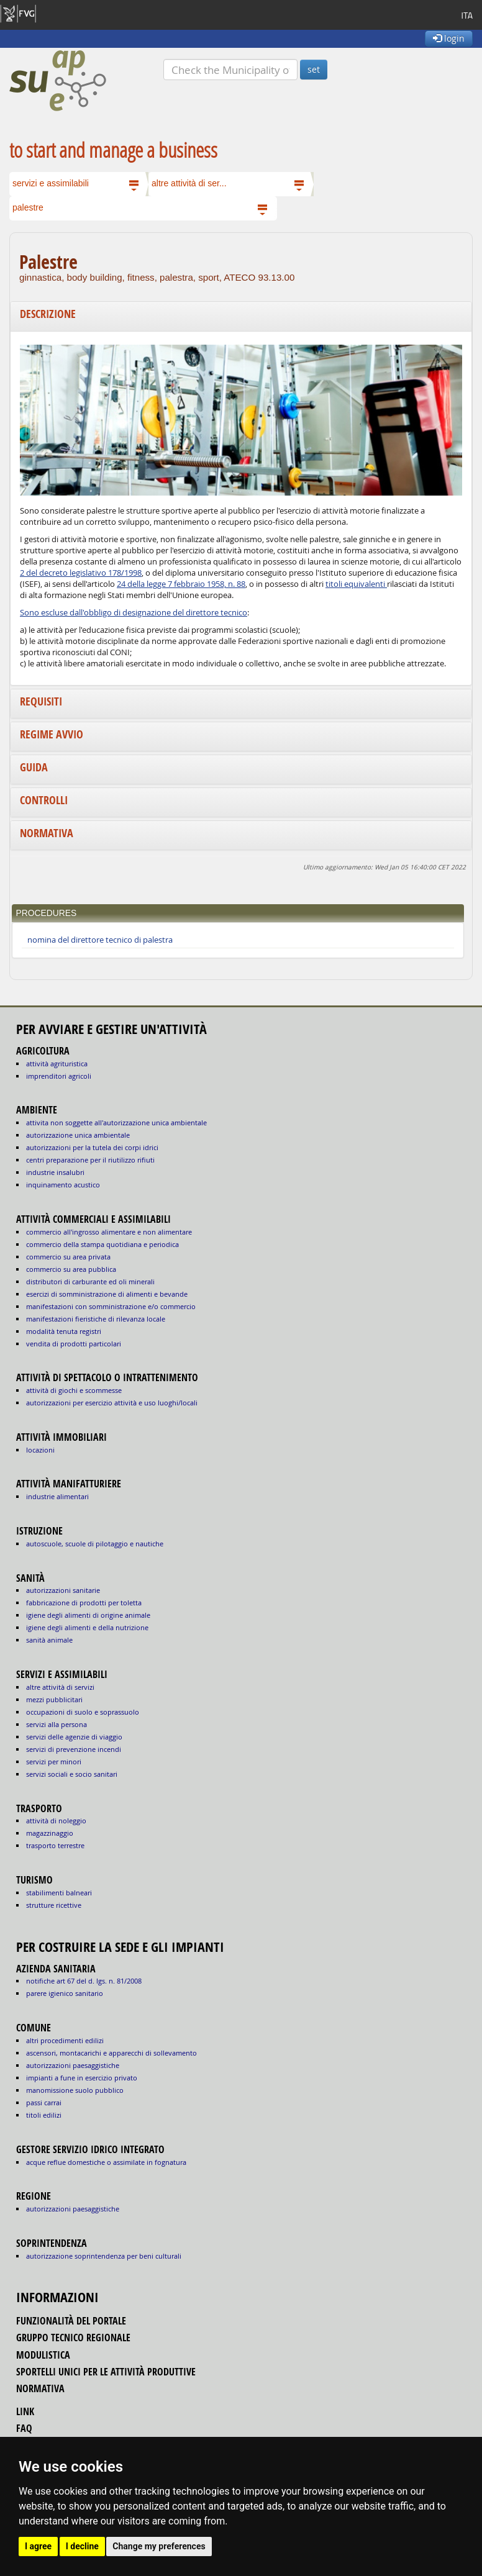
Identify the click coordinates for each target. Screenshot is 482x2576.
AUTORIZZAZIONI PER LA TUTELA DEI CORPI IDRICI (92, 1147)
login (449, 38)
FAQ (24, 2428)
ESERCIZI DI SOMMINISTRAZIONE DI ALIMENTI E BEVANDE (107, 1294)
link (25, 2411)
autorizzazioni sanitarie (63, 1590)
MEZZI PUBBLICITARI (54, 1699)
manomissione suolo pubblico (75, 2090)
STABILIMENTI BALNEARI (59, 1892)
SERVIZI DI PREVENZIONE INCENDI (73, 1749)
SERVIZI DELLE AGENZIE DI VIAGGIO (74, 1736)
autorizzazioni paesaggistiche (72, 2065)
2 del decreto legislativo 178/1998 (81, 573)
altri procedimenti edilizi (65, 2040)
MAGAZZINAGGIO (49, 1833)
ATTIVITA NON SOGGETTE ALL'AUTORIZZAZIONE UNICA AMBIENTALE (116, 1122)
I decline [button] (82, 2546)
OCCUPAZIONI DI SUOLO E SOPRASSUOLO (82, 1712)
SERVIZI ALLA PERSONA (56, 1724)
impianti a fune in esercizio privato (81, 2077)
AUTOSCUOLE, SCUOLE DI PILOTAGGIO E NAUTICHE (94, 1543)
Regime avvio (51, 734)
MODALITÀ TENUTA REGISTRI (63, 1331)
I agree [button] (38, 2546)
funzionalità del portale (71, 2321)
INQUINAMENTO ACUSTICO (63, 1184)
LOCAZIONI (40, 1449)
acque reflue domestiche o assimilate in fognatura (106, 2162)
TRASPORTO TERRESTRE (55, 1845)
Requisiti (41, 701)
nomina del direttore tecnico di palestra (100, 940)
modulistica (43, 2355)
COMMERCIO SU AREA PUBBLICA (71, 1269)
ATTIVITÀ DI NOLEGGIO (56, 1820)
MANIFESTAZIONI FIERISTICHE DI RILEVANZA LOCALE (95, 1318)
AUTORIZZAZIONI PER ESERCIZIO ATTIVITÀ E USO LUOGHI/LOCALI (112, 1402)
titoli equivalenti (356, 584)
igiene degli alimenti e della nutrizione (87, 1627)
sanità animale (49, 1639)
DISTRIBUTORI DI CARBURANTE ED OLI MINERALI (90, 1281)
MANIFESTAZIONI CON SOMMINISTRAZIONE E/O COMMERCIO (111, 1306)
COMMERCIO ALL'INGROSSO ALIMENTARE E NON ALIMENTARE (109, 1231)
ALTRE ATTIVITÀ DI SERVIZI (60, 1687)
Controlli (44, 800)
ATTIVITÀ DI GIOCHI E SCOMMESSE (74, 1390)
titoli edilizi (43, 2115)
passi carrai (43, 2102)
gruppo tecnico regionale (73, 2337)
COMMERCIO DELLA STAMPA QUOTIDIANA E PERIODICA (102, 1244)
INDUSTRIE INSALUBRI (55, 1172)
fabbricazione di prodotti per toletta (84, 1602)
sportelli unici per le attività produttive (106, 2372)
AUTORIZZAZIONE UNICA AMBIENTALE (78, 1135)
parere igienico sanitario (64, 1993)
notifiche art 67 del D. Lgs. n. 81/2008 (84, 1980)
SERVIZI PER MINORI (53, 1761)
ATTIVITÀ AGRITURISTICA (57, 1063)
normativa (40, 2388)
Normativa (46, 833)
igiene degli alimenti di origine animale (88, 1615)
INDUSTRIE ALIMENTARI (57, 1496)
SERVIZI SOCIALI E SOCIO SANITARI (71, 1774)
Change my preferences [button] (158, 2546)
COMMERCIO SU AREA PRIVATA (68, 1256)
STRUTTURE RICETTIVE (53, 1905)
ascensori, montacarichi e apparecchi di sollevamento (111, 2052)
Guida (34, 767)
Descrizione (48, 314)
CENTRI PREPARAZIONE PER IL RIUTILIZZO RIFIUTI (90, 1159)
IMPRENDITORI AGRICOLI (58, 1076)
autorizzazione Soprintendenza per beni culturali (103, 2256)
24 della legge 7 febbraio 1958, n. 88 (181, 584)
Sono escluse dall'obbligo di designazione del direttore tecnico (133, 612)
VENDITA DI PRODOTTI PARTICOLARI (73, 1343)
